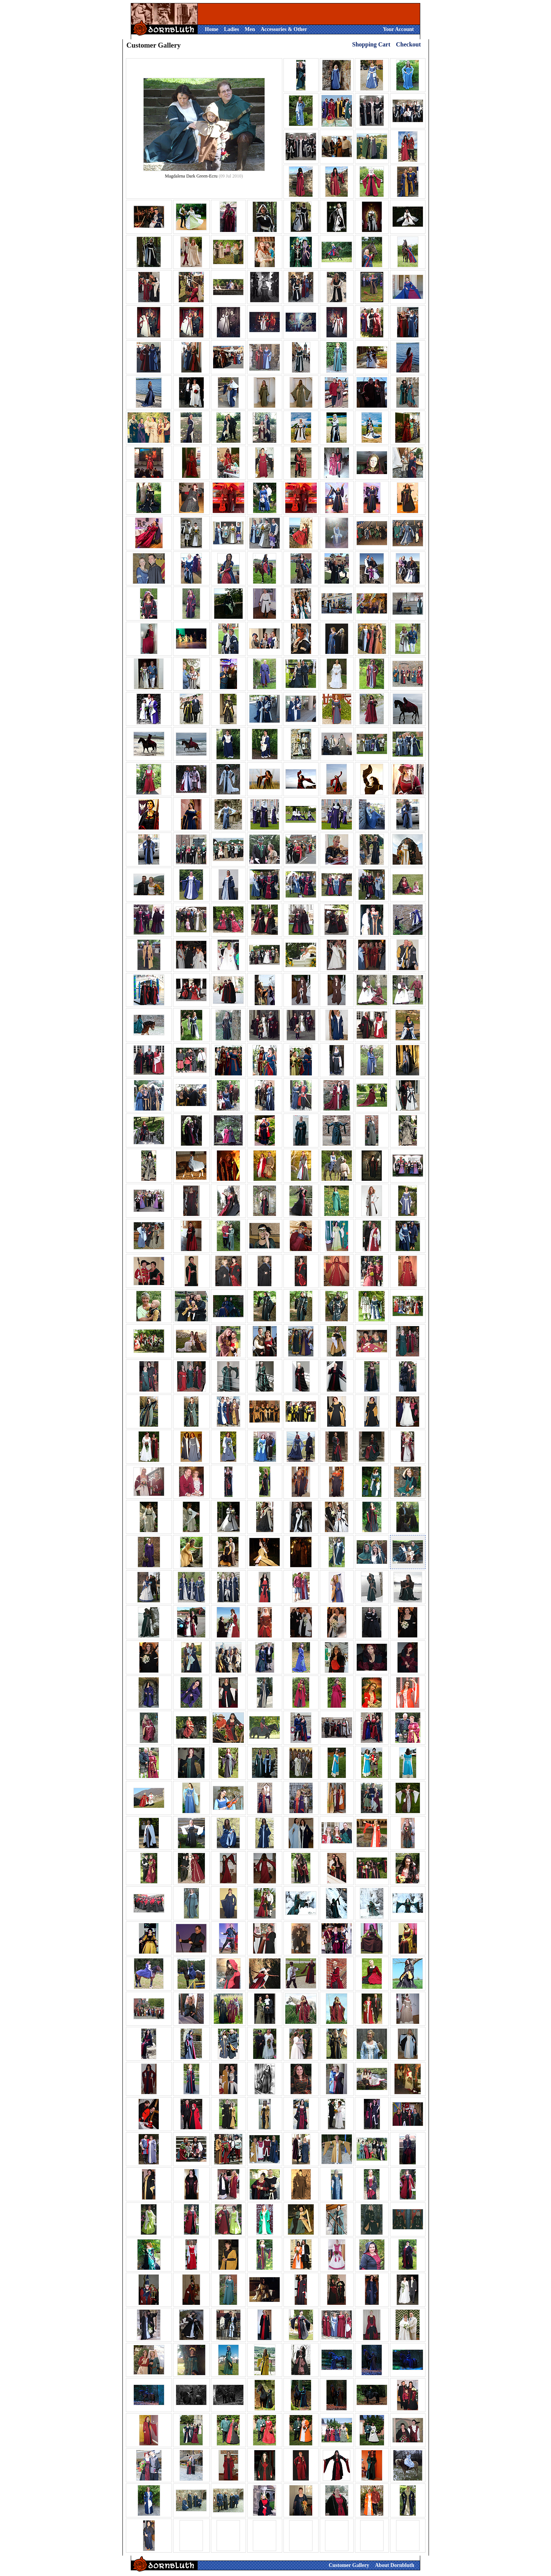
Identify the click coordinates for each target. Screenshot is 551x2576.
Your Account (398, 29)
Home (211, 29)
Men (250, 29)
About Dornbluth (394, 2565)
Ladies (231, 29)
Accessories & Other (284, 29)
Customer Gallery (349, 2565)
